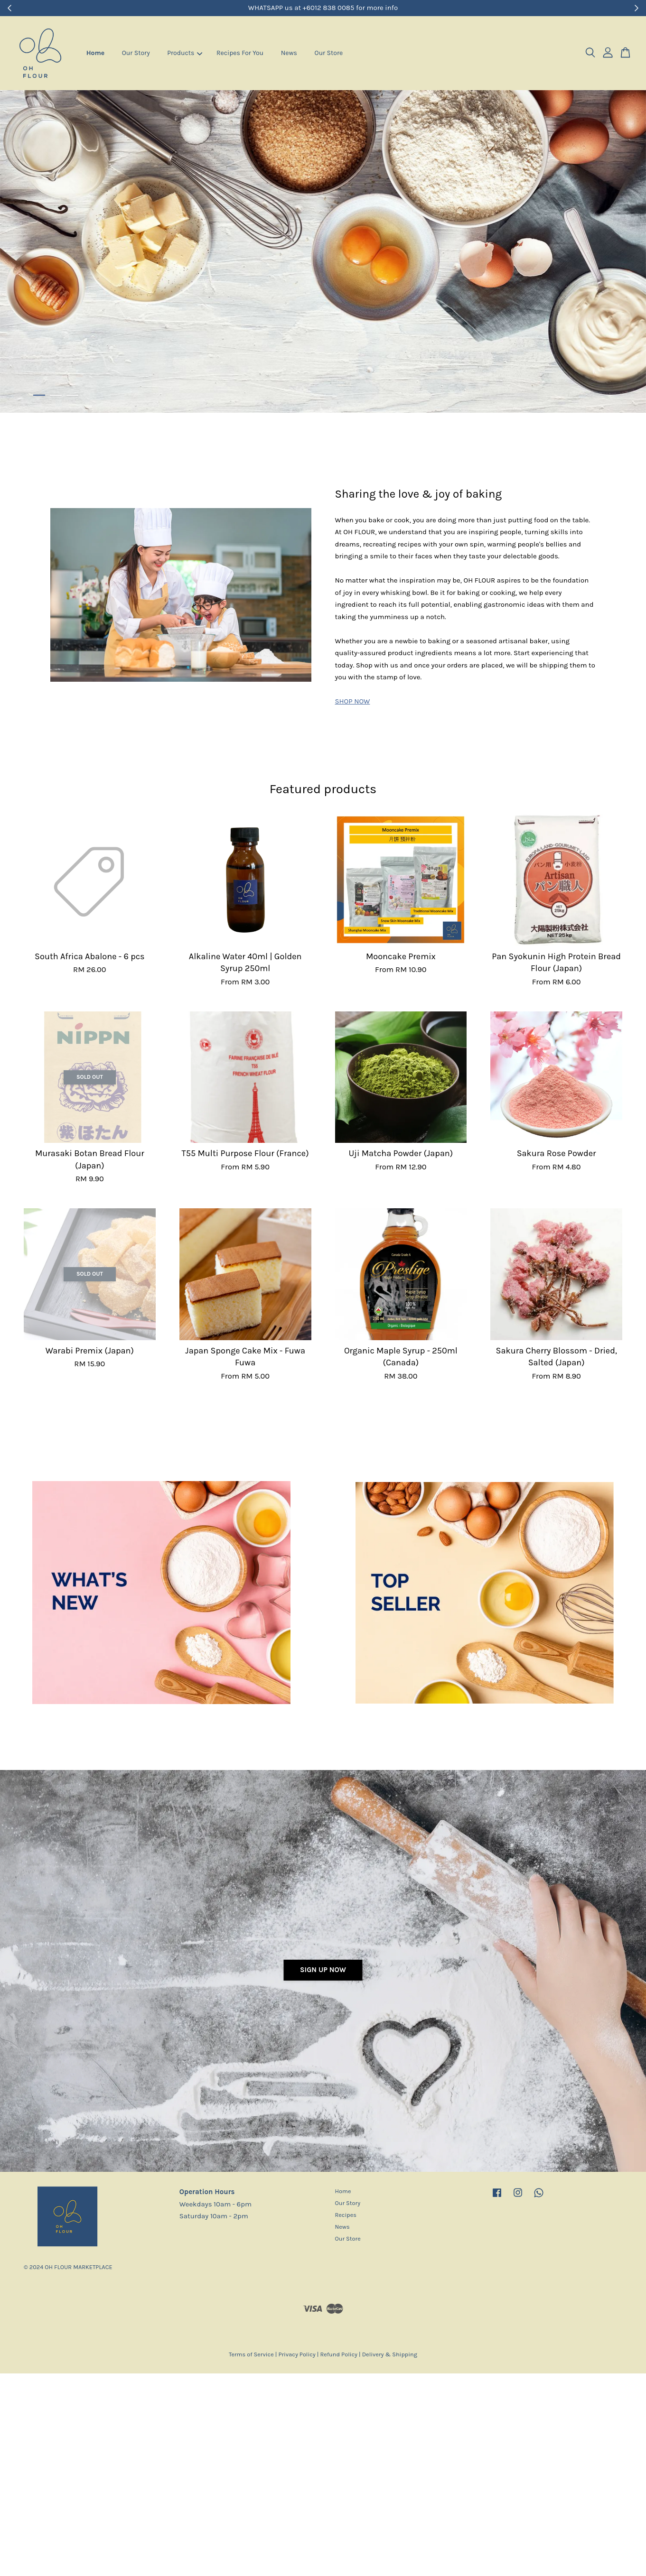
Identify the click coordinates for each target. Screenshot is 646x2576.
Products (184, 53)
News (289, 53)
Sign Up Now (323, 1969)
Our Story (136, 53)
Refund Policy (338, 2354)
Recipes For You (239, 53)
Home (95, 53)
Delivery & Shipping (389, 2354)
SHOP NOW (352, 701)
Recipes (345, 2214)
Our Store (329, 53)
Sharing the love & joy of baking (418, 493)
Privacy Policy (296, 2354)
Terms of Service (251, 2354)
